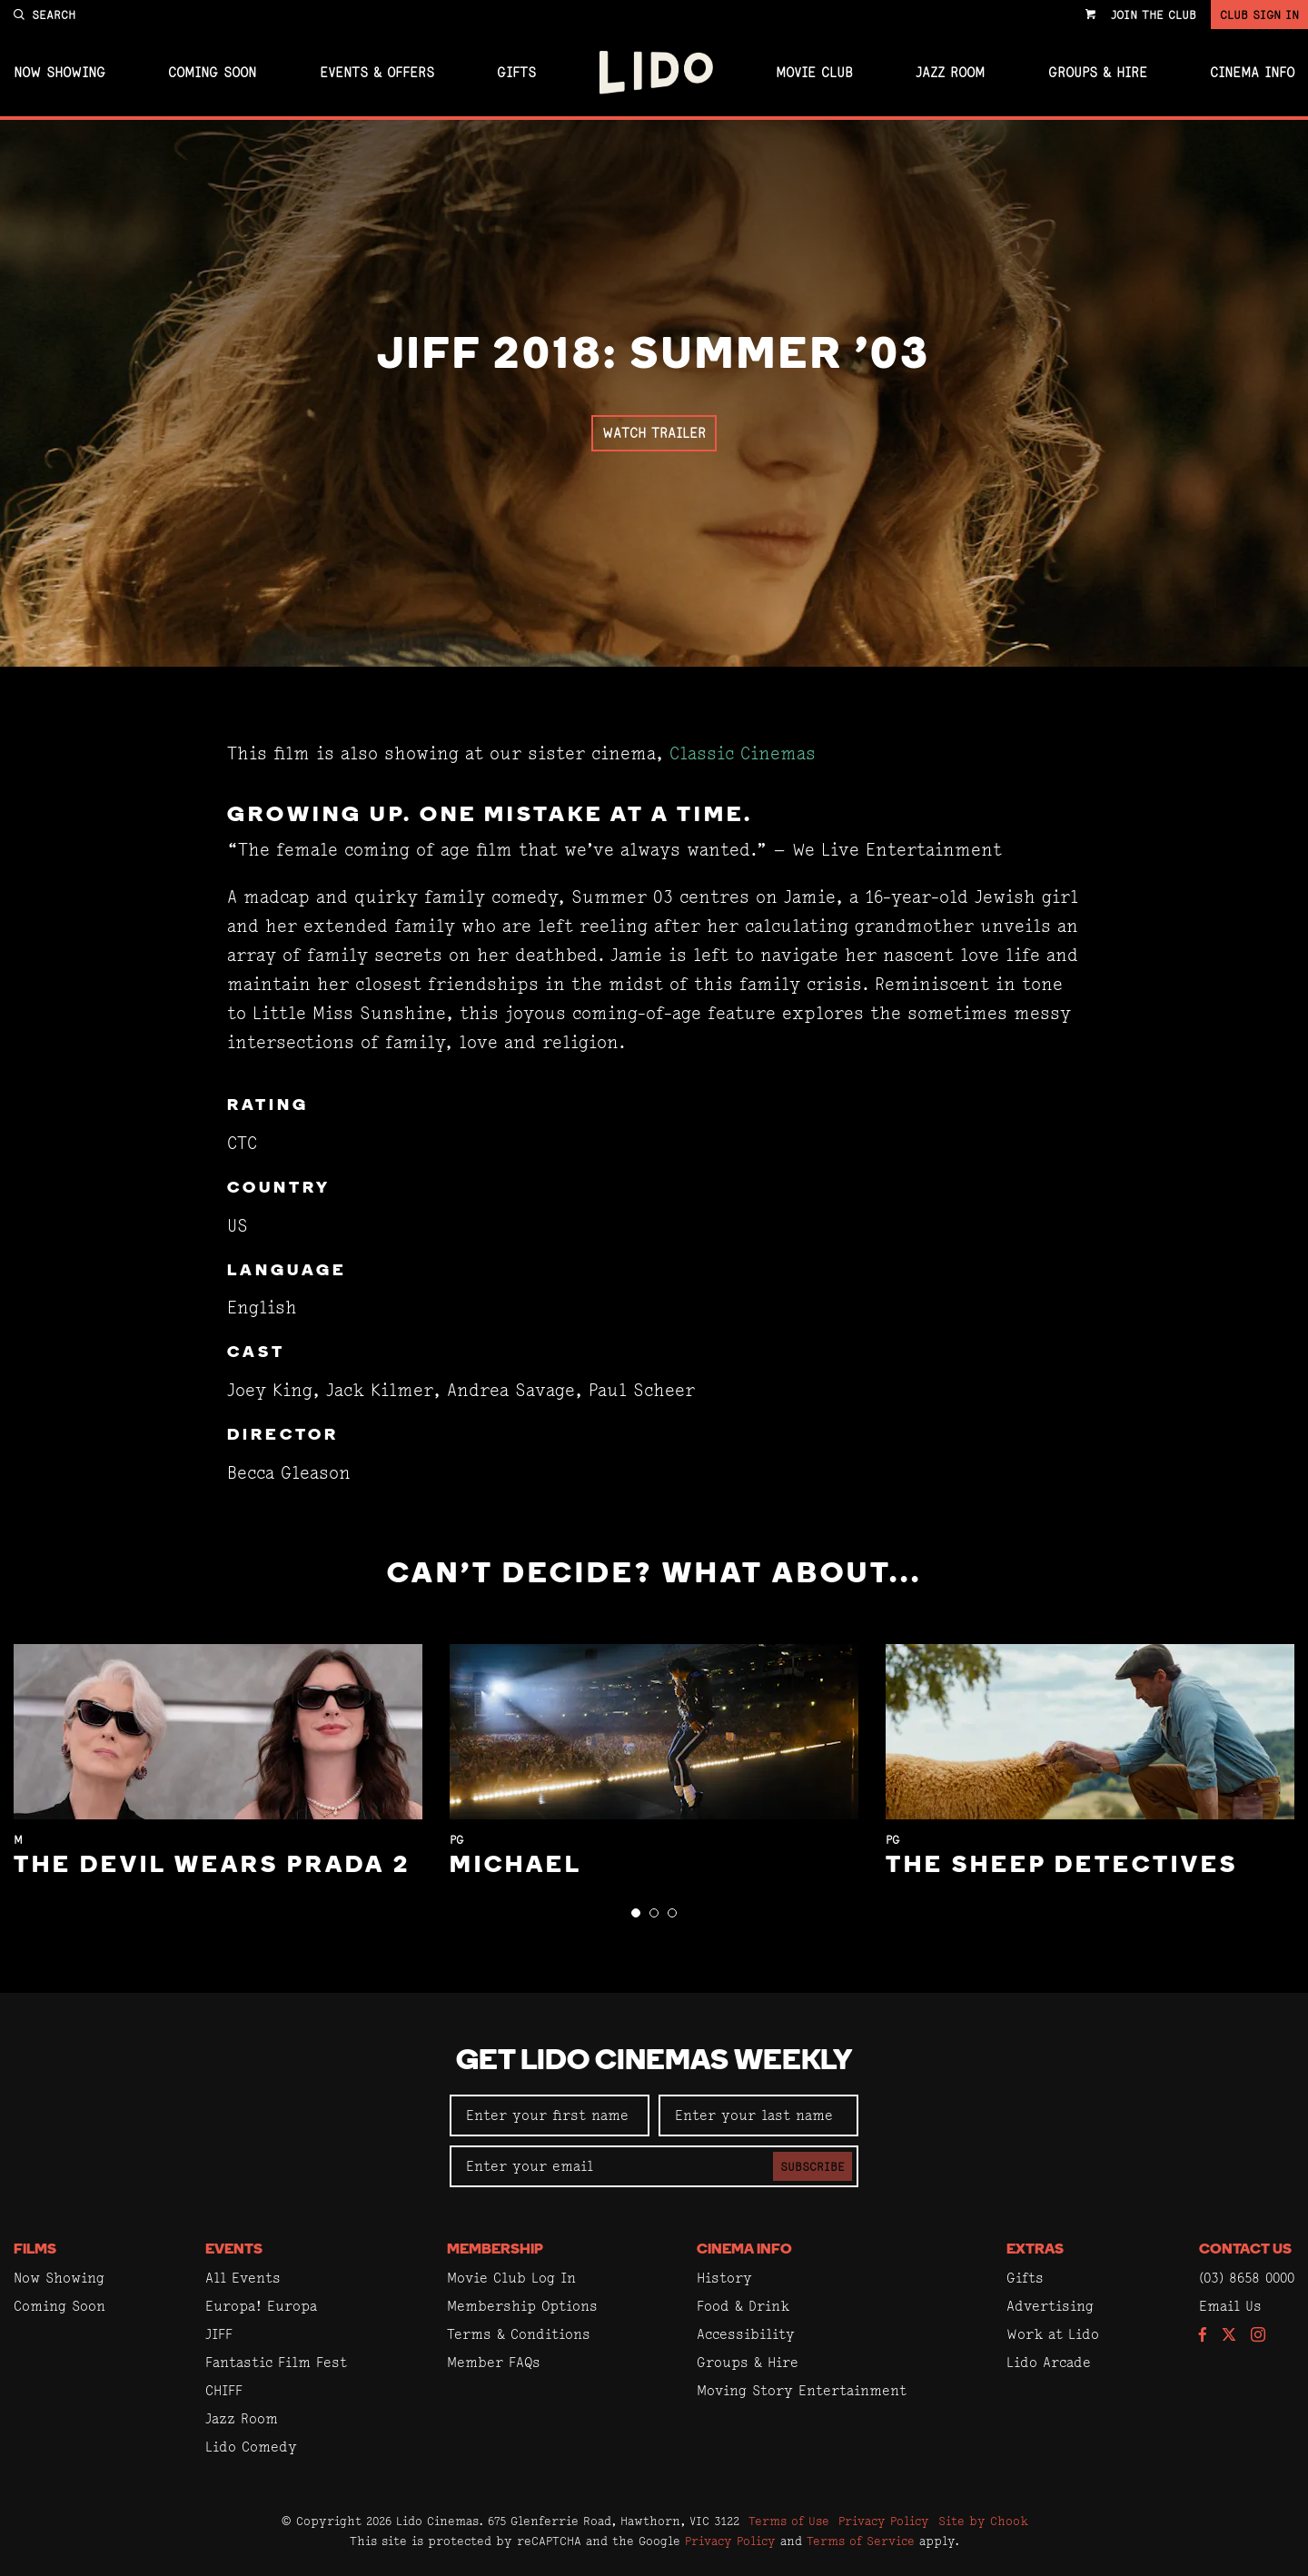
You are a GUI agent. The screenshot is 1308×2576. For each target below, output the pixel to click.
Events (234, 2250)
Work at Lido (1052, 2334)
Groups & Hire (1097, 72)
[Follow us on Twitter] (1229, 2335)
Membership (495, 2250)
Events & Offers (377, 72)
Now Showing (59, 72)
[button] (635, 1912)
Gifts (516, 72)
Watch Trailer (654, 432)
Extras (1035, 2250)
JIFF (219, 2334)
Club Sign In (1259, 14)
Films (35, 2250)
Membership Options (522, 2305)
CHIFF (224, 2390)
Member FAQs (493, 2362)
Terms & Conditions (518, 2334)
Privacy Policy (883, 2520)
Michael (516, 1866)
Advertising (1050, 2305)
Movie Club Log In (511, 2277)
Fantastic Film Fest (276, 2362)
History (724, 2277)
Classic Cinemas (742, 753)
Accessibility (746, 2334)
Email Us (1230, 2305)
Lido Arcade (1048, 2362)
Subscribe (812, 2166)
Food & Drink (743, 2305)
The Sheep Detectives (1062, 1866)
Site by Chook (983, 2520)
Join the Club (1153, 14)
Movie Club (814, 72)
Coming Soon (212, 72)
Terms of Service (861, 2540)
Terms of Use (788, 2520)
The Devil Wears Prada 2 (212, 1866)
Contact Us (1245, 2250)
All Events (243, 2277)
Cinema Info (1252, 72)
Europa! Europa (261, 2305)
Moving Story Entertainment (802, 2390)
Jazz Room (950, 72)
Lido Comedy (251, 2446)
